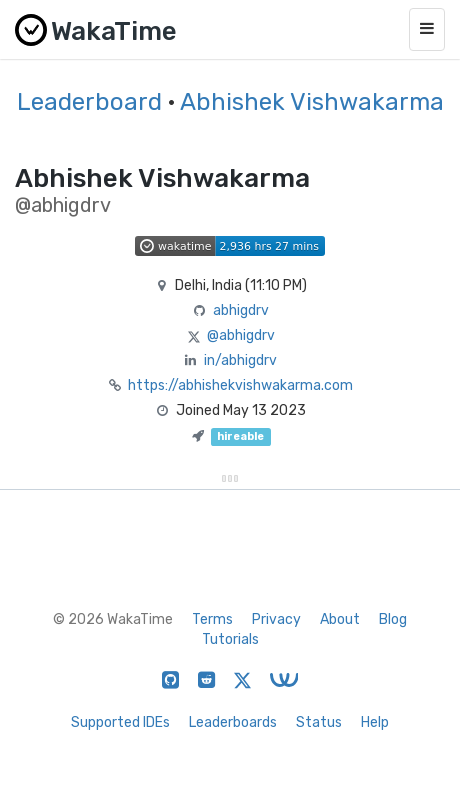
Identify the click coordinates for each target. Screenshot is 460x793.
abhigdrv (241, 310)
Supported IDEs (120, 722)
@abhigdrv (241, 335)
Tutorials (230, 639)
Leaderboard (89, 102)
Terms (212, 619)
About (340, 619)
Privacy (276, 619)
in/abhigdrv (240, 360)
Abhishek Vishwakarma (312, 102)
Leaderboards (233, 722)
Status (319, 722)
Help (375, 722)
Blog (393, 619)
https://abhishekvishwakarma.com (240, 385)
